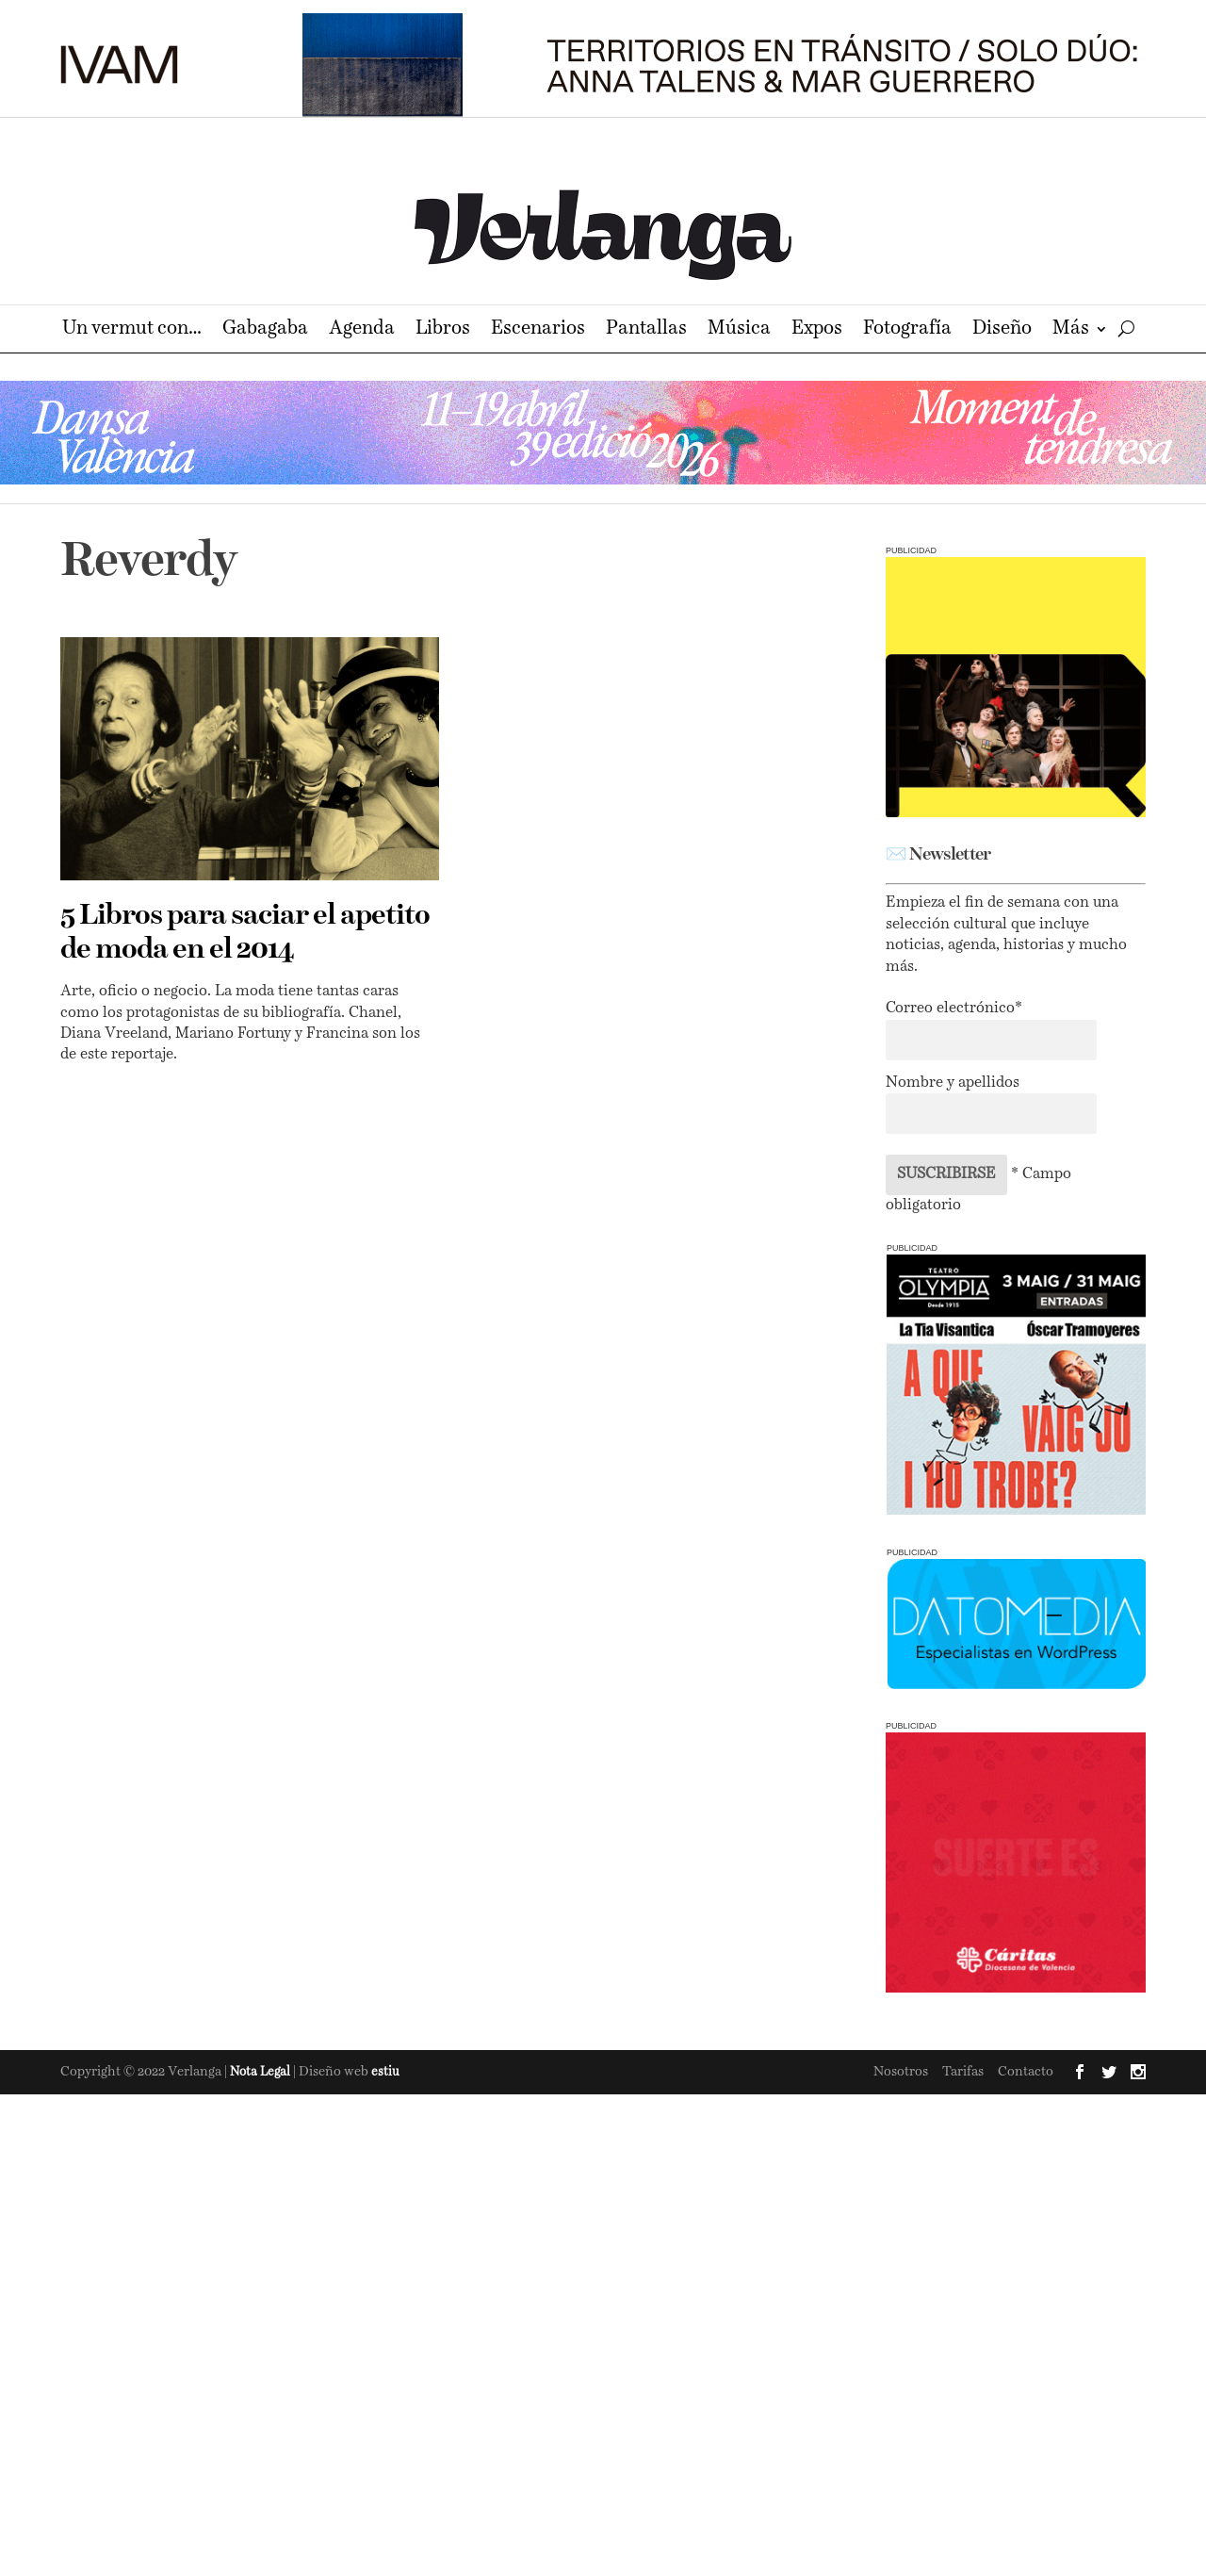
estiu (385, 2072)
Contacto (1025, 2071)
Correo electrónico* (954, 1008)
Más (1070, 330)
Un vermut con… (132, 330)
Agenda (362, 330)
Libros (443, 330)
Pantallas (646, 330)
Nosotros (900, 2071)
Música (739, 330)
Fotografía (907, 330)
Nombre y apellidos (952, 1083)
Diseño (1002, 330)
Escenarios (538, 330)
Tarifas (963, 2071)
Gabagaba (265, 330)
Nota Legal (261, 2072)
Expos (816, 330)
